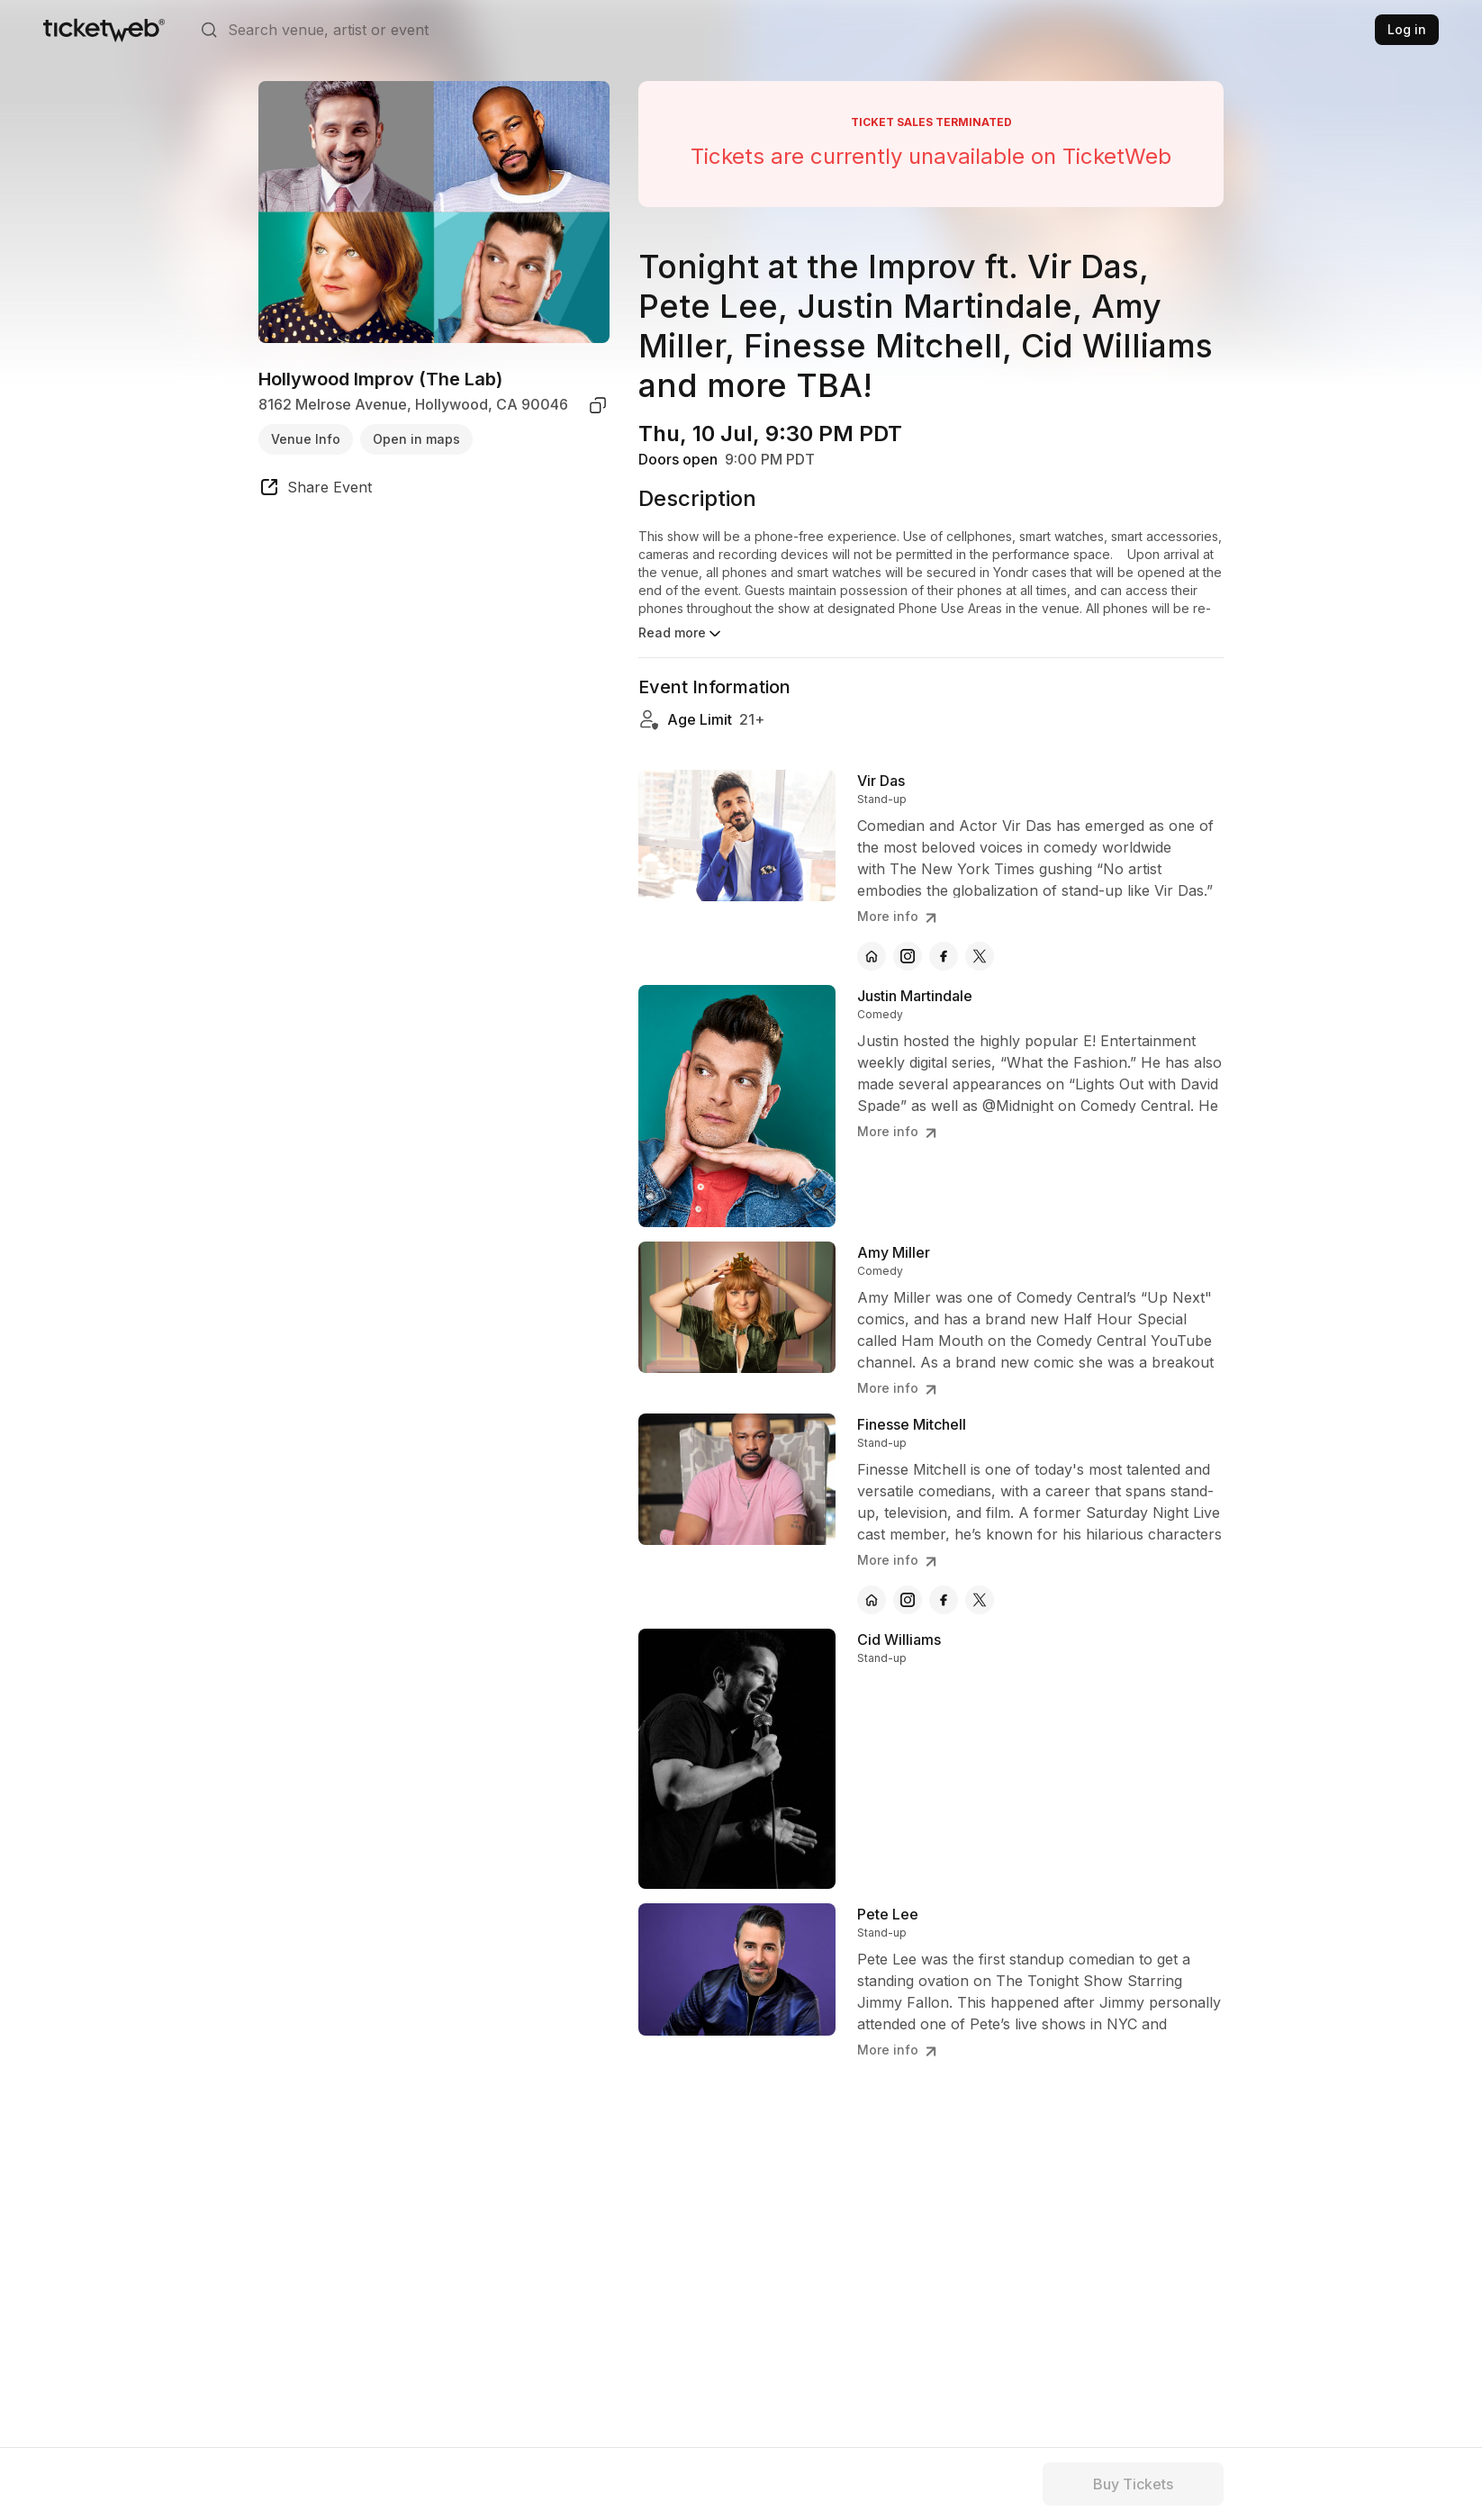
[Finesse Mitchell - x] (979, 1599)
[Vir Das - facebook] (943, 956)
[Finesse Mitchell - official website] (871, 1599)
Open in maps (416, 439)
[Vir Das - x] (979, 956)
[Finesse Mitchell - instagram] (907, 1599)
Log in (1406, 29)
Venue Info (305, 439)
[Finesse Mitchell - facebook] (943, 1599)
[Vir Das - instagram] (907, 956)
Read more (681, 634)
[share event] (315, 489)
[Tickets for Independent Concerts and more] (104, 29)
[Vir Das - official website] (871, 956)
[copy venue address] (598, 405)
